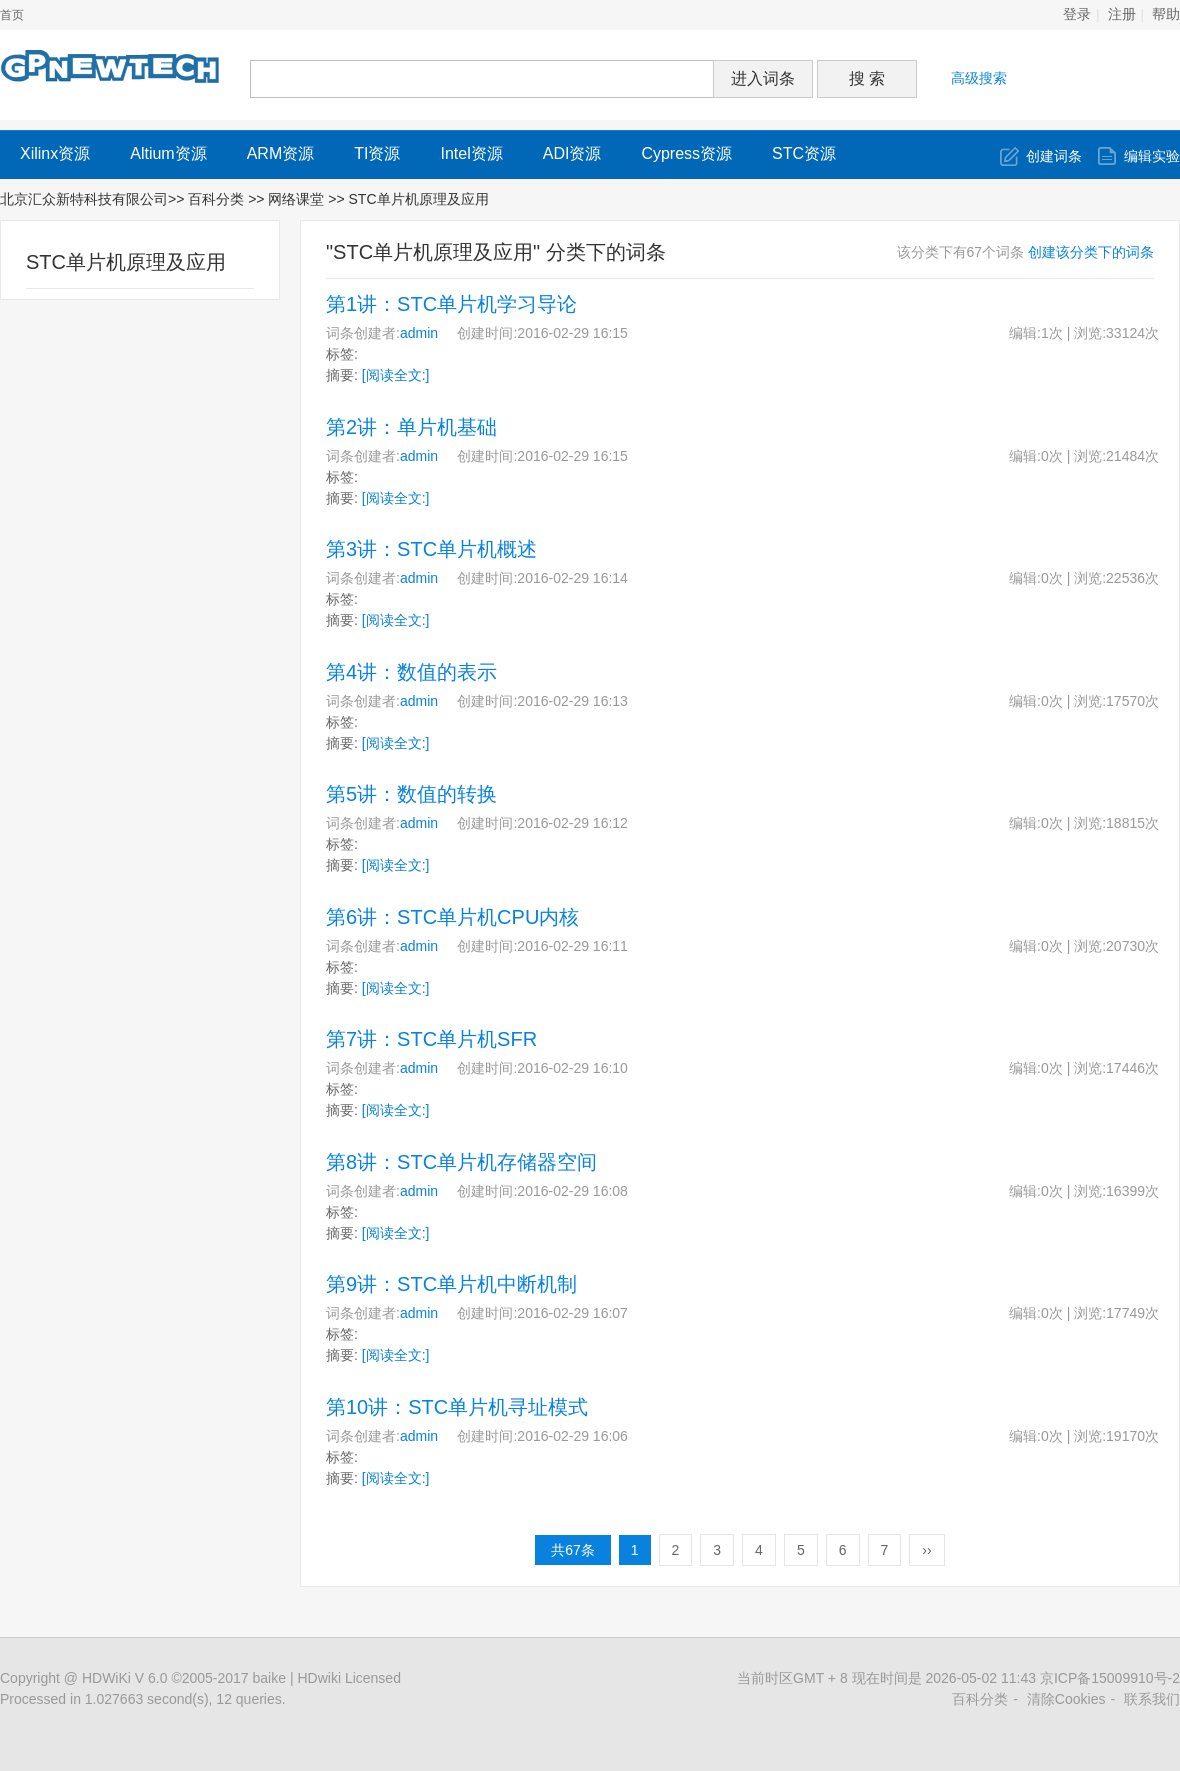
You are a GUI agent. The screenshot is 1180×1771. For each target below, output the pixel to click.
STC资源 (804, 153)
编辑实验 (1152, 156)
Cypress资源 (686, 153)
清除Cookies (1066, 1699)
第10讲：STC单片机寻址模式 (457, 1407)
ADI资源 (572, 153)
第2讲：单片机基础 (411, 427)
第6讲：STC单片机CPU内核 (452, 917)
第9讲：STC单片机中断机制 (451, 1284)
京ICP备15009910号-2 (1110, 1678)
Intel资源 (471, 153)
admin (419, 333)
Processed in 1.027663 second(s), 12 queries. (143, 1699)
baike (269, 1678)
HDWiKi (106, 1678)
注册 (1122, 14)
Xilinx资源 (55, 153)
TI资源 (377, 153)
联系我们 (1152, 1699)
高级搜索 (979, 78)
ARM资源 (281, 153)
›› (926, 1550)
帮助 (1166, 14)
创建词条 (1054, 156)
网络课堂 (298, 199)
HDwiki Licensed (348, 1678)
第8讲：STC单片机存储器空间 (461, 1162)
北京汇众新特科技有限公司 (84, 199)
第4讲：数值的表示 (411, 672)
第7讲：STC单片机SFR (431, 1039)
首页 (12, 15)
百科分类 (216, 199)
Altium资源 (168, 153)
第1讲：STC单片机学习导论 (451, 304)
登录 (1077, 14)
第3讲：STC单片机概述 (431, 549)
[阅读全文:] (396, 375)
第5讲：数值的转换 (411, 794)
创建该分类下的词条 (1091, 252)
